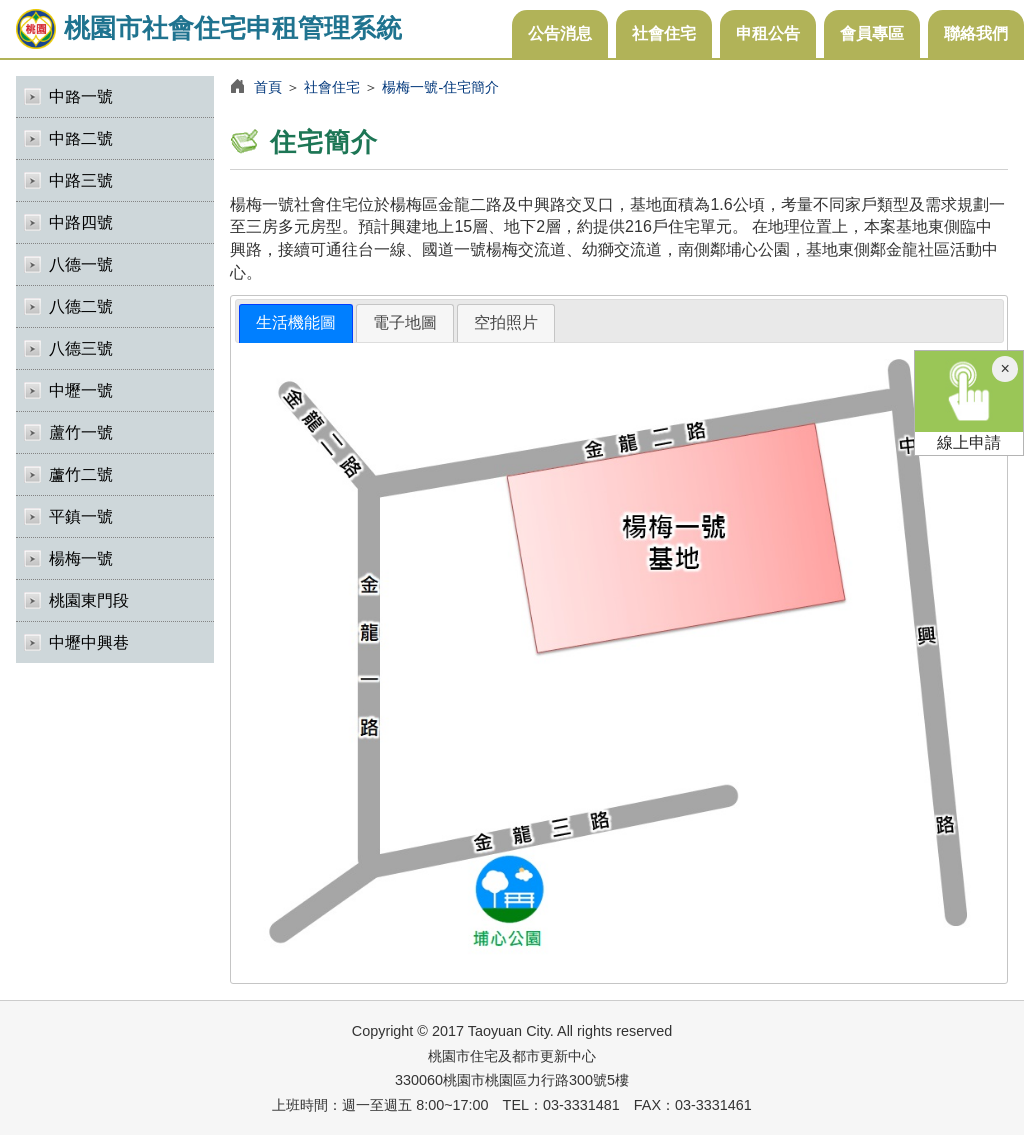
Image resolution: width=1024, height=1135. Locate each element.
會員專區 (872, 33)
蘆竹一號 (81, 432)
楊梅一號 (81, 558)
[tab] (296, 323)
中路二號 (81, 138)
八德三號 (81, 348)
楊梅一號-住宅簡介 (440, 87)
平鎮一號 (81, 516)
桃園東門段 (89, 600)
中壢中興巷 (89, 642)
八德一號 (81, 264)
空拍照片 (506, 322)
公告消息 (560, 33)
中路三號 (81, 180)
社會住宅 (664, 33)
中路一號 (81, 96)
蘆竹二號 (81, 474)
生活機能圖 (296, 322)
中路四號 (81, 222)
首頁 (268, 87)
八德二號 (81, 306)
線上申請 (969, 401)
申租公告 (768, 33)
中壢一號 (81, 390)
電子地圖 (405, 322)
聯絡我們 (976, 33)
